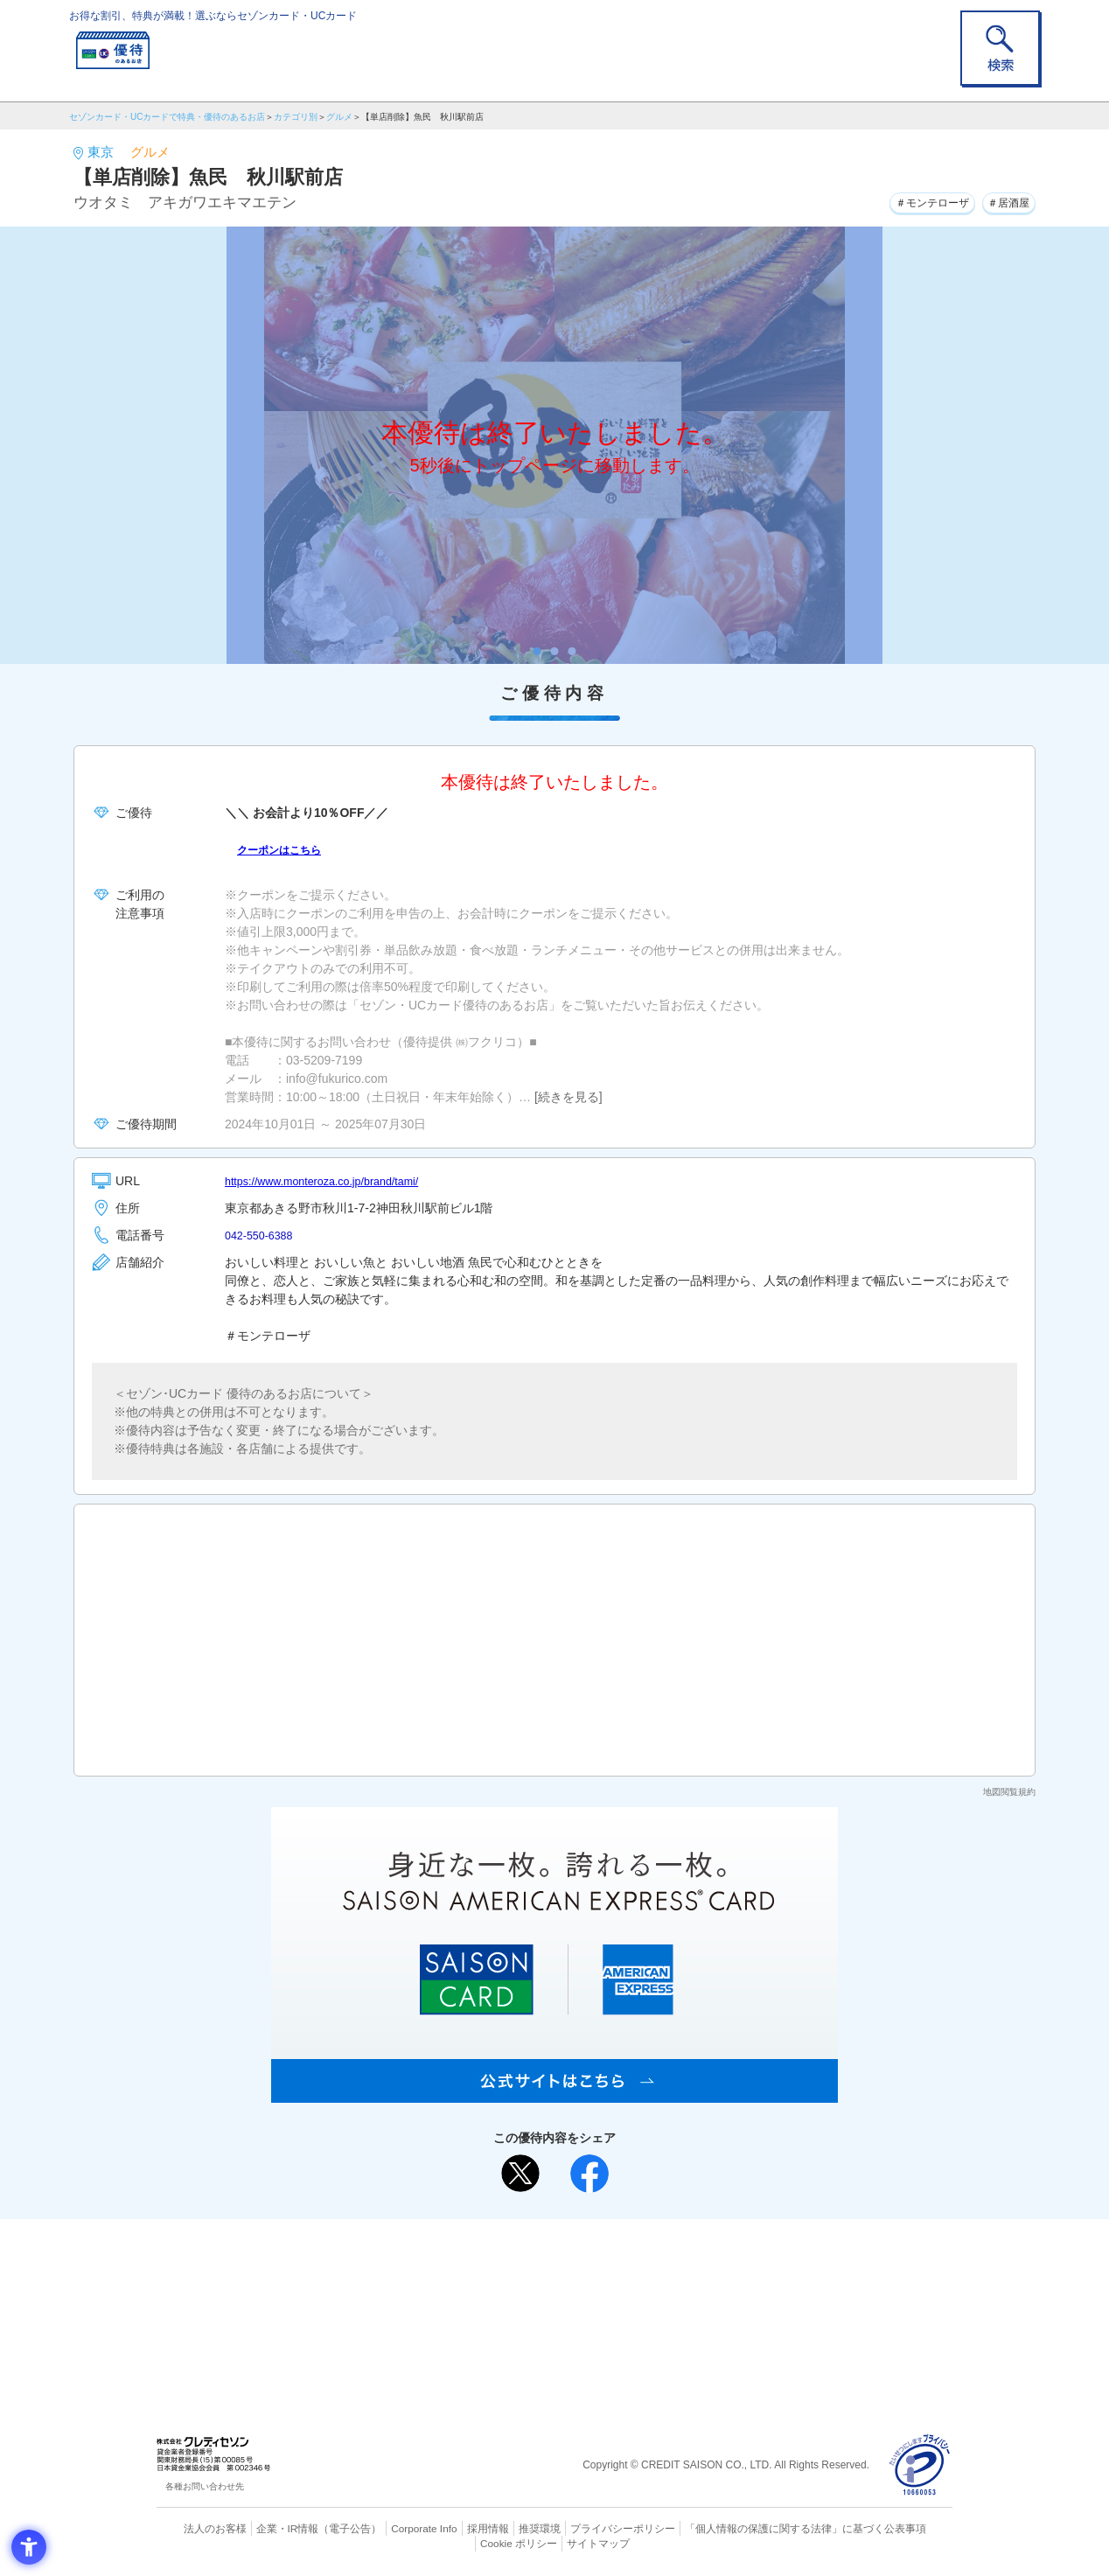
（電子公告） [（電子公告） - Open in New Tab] (324, 2528)
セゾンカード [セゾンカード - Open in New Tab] (484, 2288)
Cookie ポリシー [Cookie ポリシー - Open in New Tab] (903, 2528)
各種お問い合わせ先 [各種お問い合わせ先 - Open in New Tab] (204, 2486)
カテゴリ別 (295, 117)
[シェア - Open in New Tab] (589, 2173)
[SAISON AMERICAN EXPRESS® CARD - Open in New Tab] (554, 2093)
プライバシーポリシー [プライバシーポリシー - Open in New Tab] (579, 2528)
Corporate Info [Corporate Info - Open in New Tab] (393, 2528)
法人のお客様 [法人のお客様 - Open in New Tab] (199, 2528)
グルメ (339, 117)
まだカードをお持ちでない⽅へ (546, 2237)
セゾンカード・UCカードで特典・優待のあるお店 (167, 117)
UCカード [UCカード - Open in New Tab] (617, 2288)
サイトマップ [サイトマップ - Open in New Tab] (555, 2542)
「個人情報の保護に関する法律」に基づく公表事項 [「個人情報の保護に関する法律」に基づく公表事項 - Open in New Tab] (747, 2528)
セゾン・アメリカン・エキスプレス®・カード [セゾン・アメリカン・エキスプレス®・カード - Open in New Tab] (546, 2318)
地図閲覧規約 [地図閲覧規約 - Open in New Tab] (1009, 1792)
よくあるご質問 (623, 2260)
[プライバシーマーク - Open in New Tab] (919, 2465)
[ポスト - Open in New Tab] (520, 2173)
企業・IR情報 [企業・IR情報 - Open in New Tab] (267, 2528)
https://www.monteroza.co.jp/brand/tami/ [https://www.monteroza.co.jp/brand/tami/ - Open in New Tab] (334, 1181)
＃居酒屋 (1003, 200)
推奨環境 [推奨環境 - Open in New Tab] (502, 2528)
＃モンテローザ (913, 200)
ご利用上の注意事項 (483, 2260)
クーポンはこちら (286, 849)
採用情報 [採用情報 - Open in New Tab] (454, 2528)
